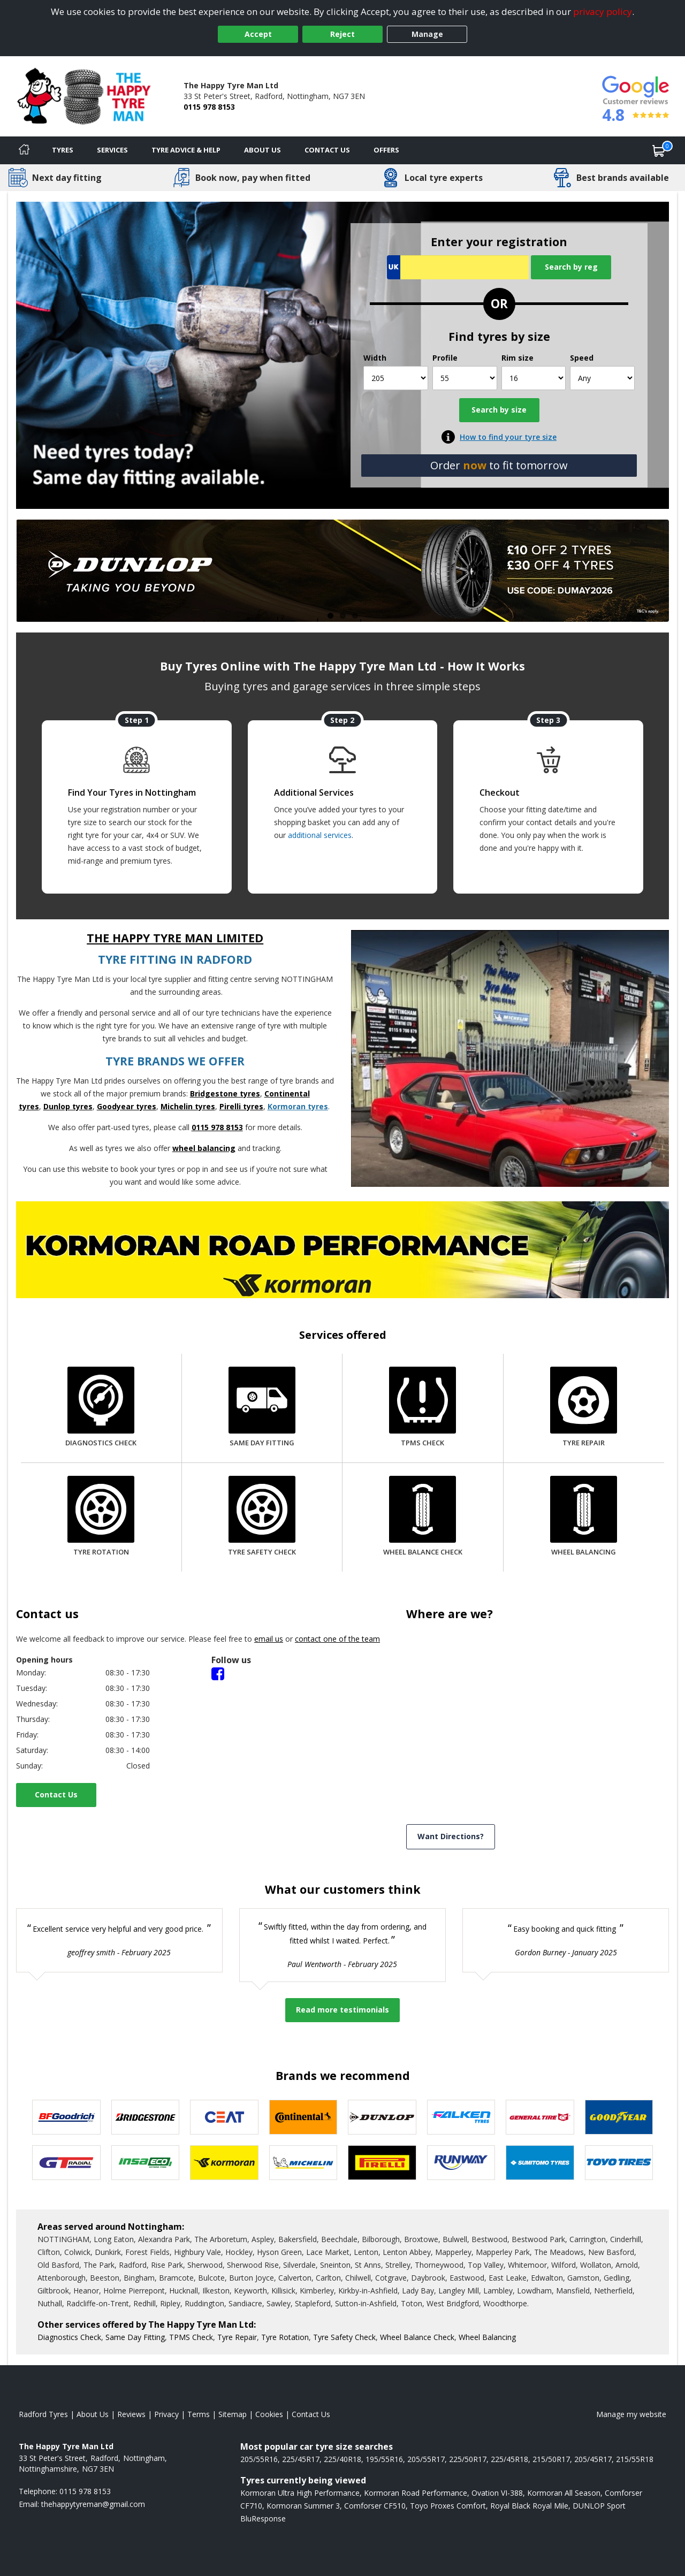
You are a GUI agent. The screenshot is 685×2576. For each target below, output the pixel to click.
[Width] (395, 378)
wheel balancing (203, 1148)
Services (112, 150)
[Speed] (602, 378)
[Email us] (93, 2504)
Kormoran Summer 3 (303, 2506)
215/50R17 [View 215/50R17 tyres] (551, 2459)
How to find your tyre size (508, 437)
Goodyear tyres (126, 1106)
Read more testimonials (342, 2010)
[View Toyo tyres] (619, 2162)
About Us (262, 150)
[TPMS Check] (422, 1408)
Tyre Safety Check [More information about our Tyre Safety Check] (344, 2337)
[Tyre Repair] (583, 1408)
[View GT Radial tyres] (66, 2162)
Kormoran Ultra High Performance (300, 2493)
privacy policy (602, 11)
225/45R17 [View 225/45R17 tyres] (300, 2459)
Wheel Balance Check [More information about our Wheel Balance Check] (417, 2337)
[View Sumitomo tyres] (540, 2162)
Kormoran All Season (563, 2493)
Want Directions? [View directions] (450, 1836)
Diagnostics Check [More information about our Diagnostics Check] (69, 2337)
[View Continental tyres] (303, 2117)
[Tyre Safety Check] (262, 1517)
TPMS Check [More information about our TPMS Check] (191, 2337)
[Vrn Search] (458, 267)
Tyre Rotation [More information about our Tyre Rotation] (285, 2337)
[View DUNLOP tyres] (382, 2117)
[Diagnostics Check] (101, 1408)
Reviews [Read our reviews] (131, 2414)
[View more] (342, 571)
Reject (342, 34)
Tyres (62, 150)
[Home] (24, 150)
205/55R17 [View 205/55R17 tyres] (426, 2459)
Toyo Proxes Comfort (448, 2506)
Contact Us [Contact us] (327, 150)
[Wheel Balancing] (583, 1517)
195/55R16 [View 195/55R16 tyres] (384, 2459)
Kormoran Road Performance (415, 2493)
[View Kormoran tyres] (224, 2162)
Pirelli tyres (241, 1106)
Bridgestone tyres (225, 1093)
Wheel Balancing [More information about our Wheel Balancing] (487, 2337)
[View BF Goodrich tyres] (66, 2117)
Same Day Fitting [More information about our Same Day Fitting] (135, 2337)
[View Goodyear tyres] (619, 2117)
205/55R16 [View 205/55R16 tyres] (259, 2459)
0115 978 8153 (209, 107)
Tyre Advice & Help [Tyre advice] (185, 150)
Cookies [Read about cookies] (269, 2414)
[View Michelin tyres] (303, 2162)
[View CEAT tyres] (224, 2117)
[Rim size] (533, 378)
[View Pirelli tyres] (382, 2162)
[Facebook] (217, 1673)
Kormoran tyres (298, 1106)
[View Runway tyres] (461, 2162)
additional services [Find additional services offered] (320, 835)
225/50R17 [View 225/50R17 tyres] (467, 2459)
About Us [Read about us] (93, 2414)
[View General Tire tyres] (540, 2117)
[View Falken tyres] (461, 2117)
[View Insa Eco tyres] (145, 2162)
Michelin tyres (188, 1106)
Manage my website (631, 2414)
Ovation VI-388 (497, 2493)
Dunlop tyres (68, 1106)
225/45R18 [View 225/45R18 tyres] (509, 2459)
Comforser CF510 (375, 2506)
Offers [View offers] (386, 150)
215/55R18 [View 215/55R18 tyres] (634, 2459)
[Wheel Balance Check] (423, 1517)
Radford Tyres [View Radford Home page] (43, 2414)
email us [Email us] (268, 1639)
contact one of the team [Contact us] (337, 1639)
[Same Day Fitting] (261, 1408)
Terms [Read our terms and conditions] (198, 2414)
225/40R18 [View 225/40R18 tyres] (342, 2459)
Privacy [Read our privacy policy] (166, 2414)
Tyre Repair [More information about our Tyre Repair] (237, 2337)
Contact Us (56, 1794)
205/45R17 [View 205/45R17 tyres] (593, 2459)
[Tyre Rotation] (100, 1517)
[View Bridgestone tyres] (145, 2117)
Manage (427, 34)
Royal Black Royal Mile (529, 2506)
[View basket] (659, 150)
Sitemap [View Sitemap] (232, 2414)
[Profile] (464, 378)
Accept (258, 34)
